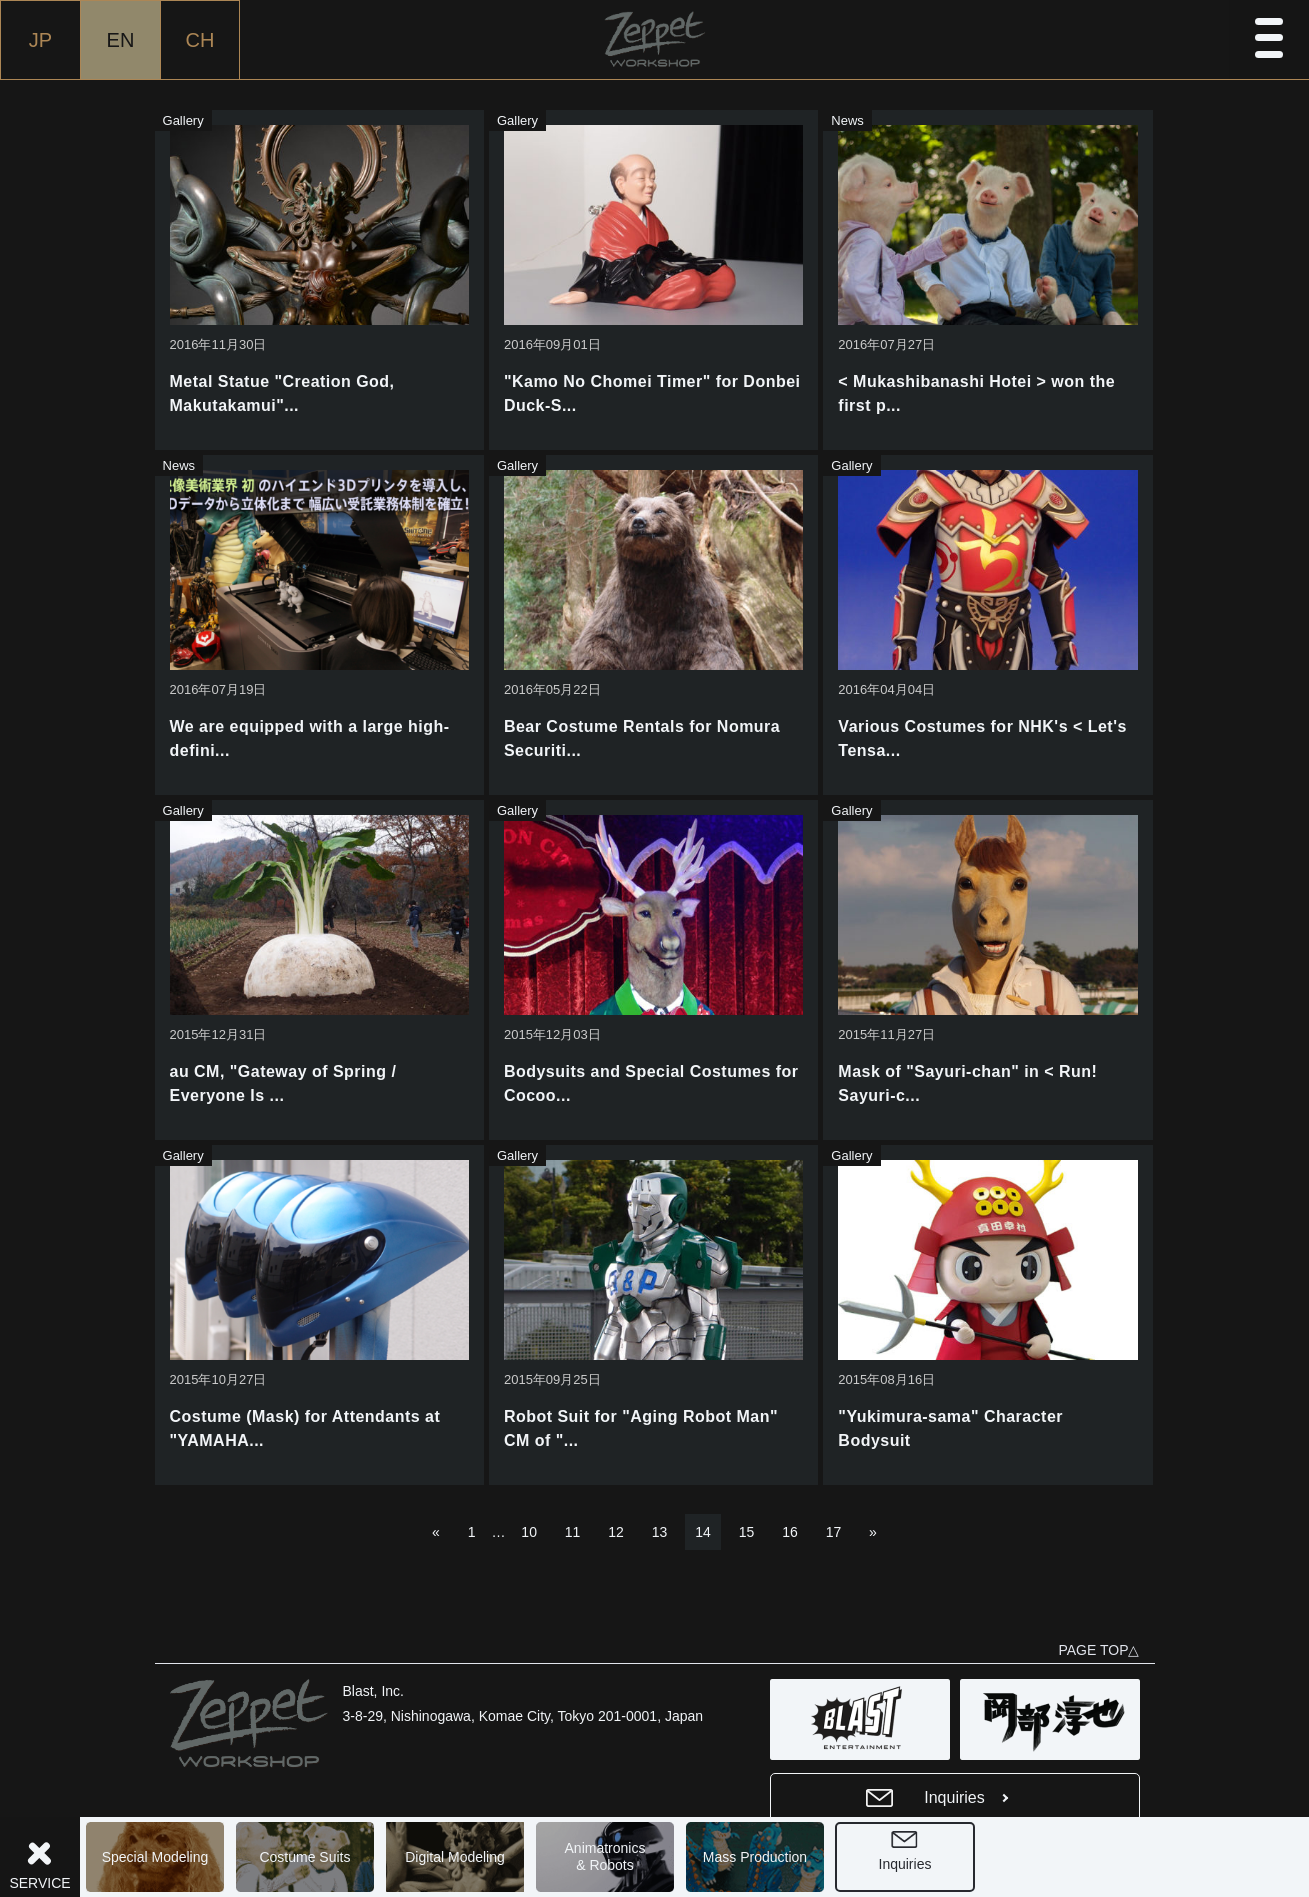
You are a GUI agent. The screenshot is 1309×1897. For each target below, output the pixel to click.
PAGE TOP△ (1098, 1650)
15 (747, 1532)
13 (660, 1532)
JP (40, 40)
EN (121, 40)
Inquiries (905, 1864)
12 (616, 1532)
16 (790, 1532)
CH (200, 40)
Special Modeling (155, 1857)
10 (529, 1532)
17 (834, 1532)
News (847, 120)
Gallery (183, 120)
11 (573, 1532)
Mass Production (755, 1857)
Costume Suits (304, 1857)
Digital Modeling (455, 1857)
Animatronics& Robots (605, 1856)
